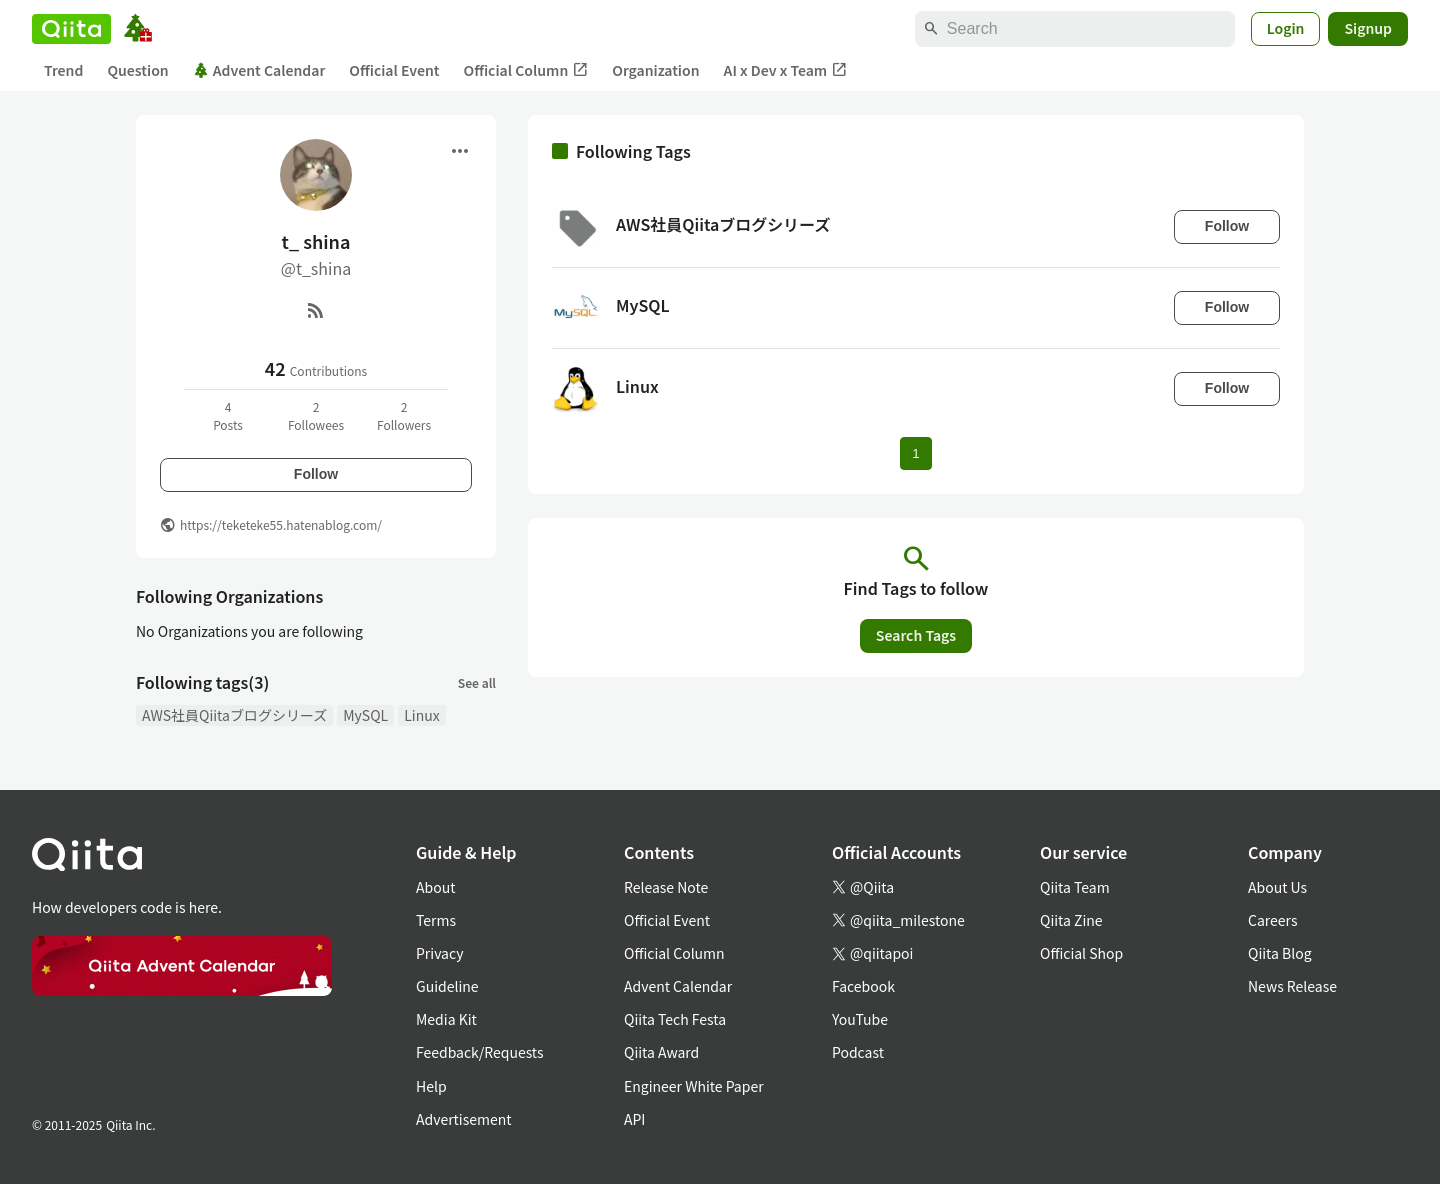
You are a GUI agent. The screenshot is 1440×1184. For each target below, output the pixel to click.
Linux (421, 715)
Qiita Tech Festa (675, 1019)
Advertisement (464, 1119)
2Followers (404, 415)
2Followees (316, 415)
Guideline (447, 986)
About (435, 887)
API (634, 1119)
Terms (436, 920)
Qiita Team (1075, 887)
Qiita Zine (1071, 920)
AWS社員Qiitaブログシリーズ (234, 715)
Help (431, 1086)
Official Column (526, 70)
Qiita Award (661, 1052)
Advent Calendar (259, 70)
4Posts (228, 415)
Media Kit (446, 1019)
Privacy (439, 953)
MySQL (365, 715)
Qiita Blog (1280, 953)
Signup (1368, 28)
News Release (1292, 986)
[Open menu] (460, 151)
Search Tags (916, 635)
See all (477, 682)
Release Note (666, 887)
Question (137, 70)
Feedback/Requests (480, 1052)
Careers (1272, 920)
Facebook (863, 986)
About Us (1277, 887)
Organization (655, 70)
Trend (63, 70)
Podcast (858, 1052)
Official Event (394, 70)
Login (1286, 28)
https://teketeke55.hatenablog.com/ (281, 524)
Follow (316, 474)
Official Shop (1081, 953)
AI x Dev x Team (786, 70)
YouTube (860, 1019)
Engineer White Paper (694, 1086)
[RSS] (316, 310)
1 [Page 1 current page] (915, 453)
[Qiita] (71, 29)
